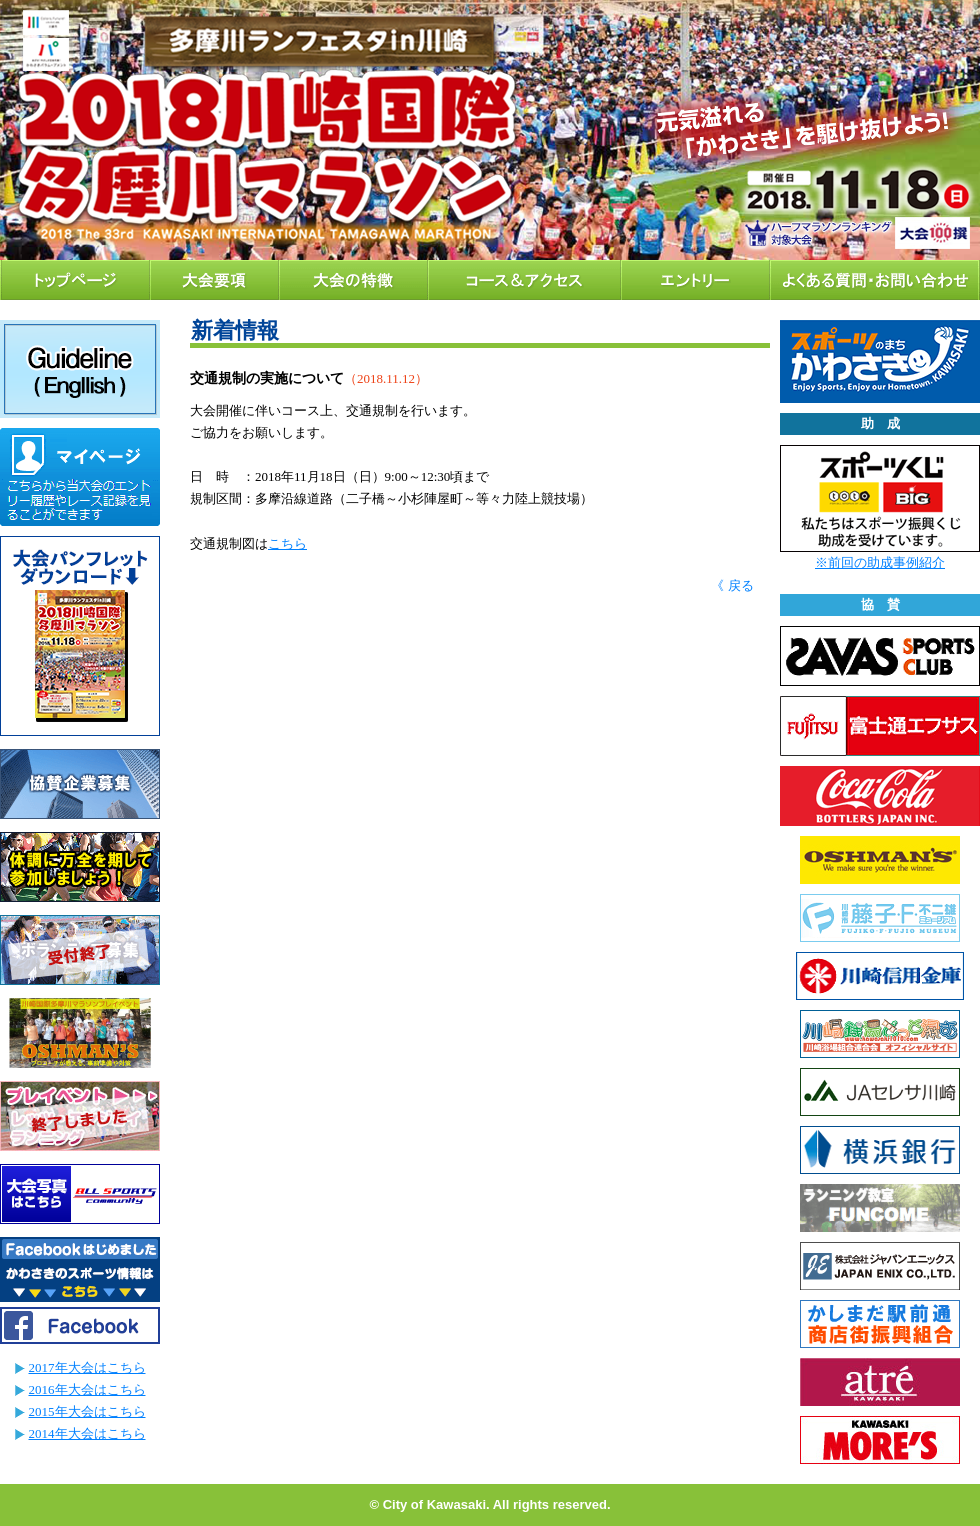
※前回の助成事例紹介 (880, 562)
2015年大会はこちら (87, 1411)
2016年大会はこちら (87, 1389)
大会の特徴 (353, 280)
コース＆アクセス (524, 280)
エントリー (695, 280)
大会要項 (214, 280)
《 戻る (732, 585)
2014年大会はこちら (87, 1433)
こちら (287, 543)
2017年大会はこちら (87, 1367)
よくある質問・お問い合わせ (875, 280)
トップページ (75, 280)
